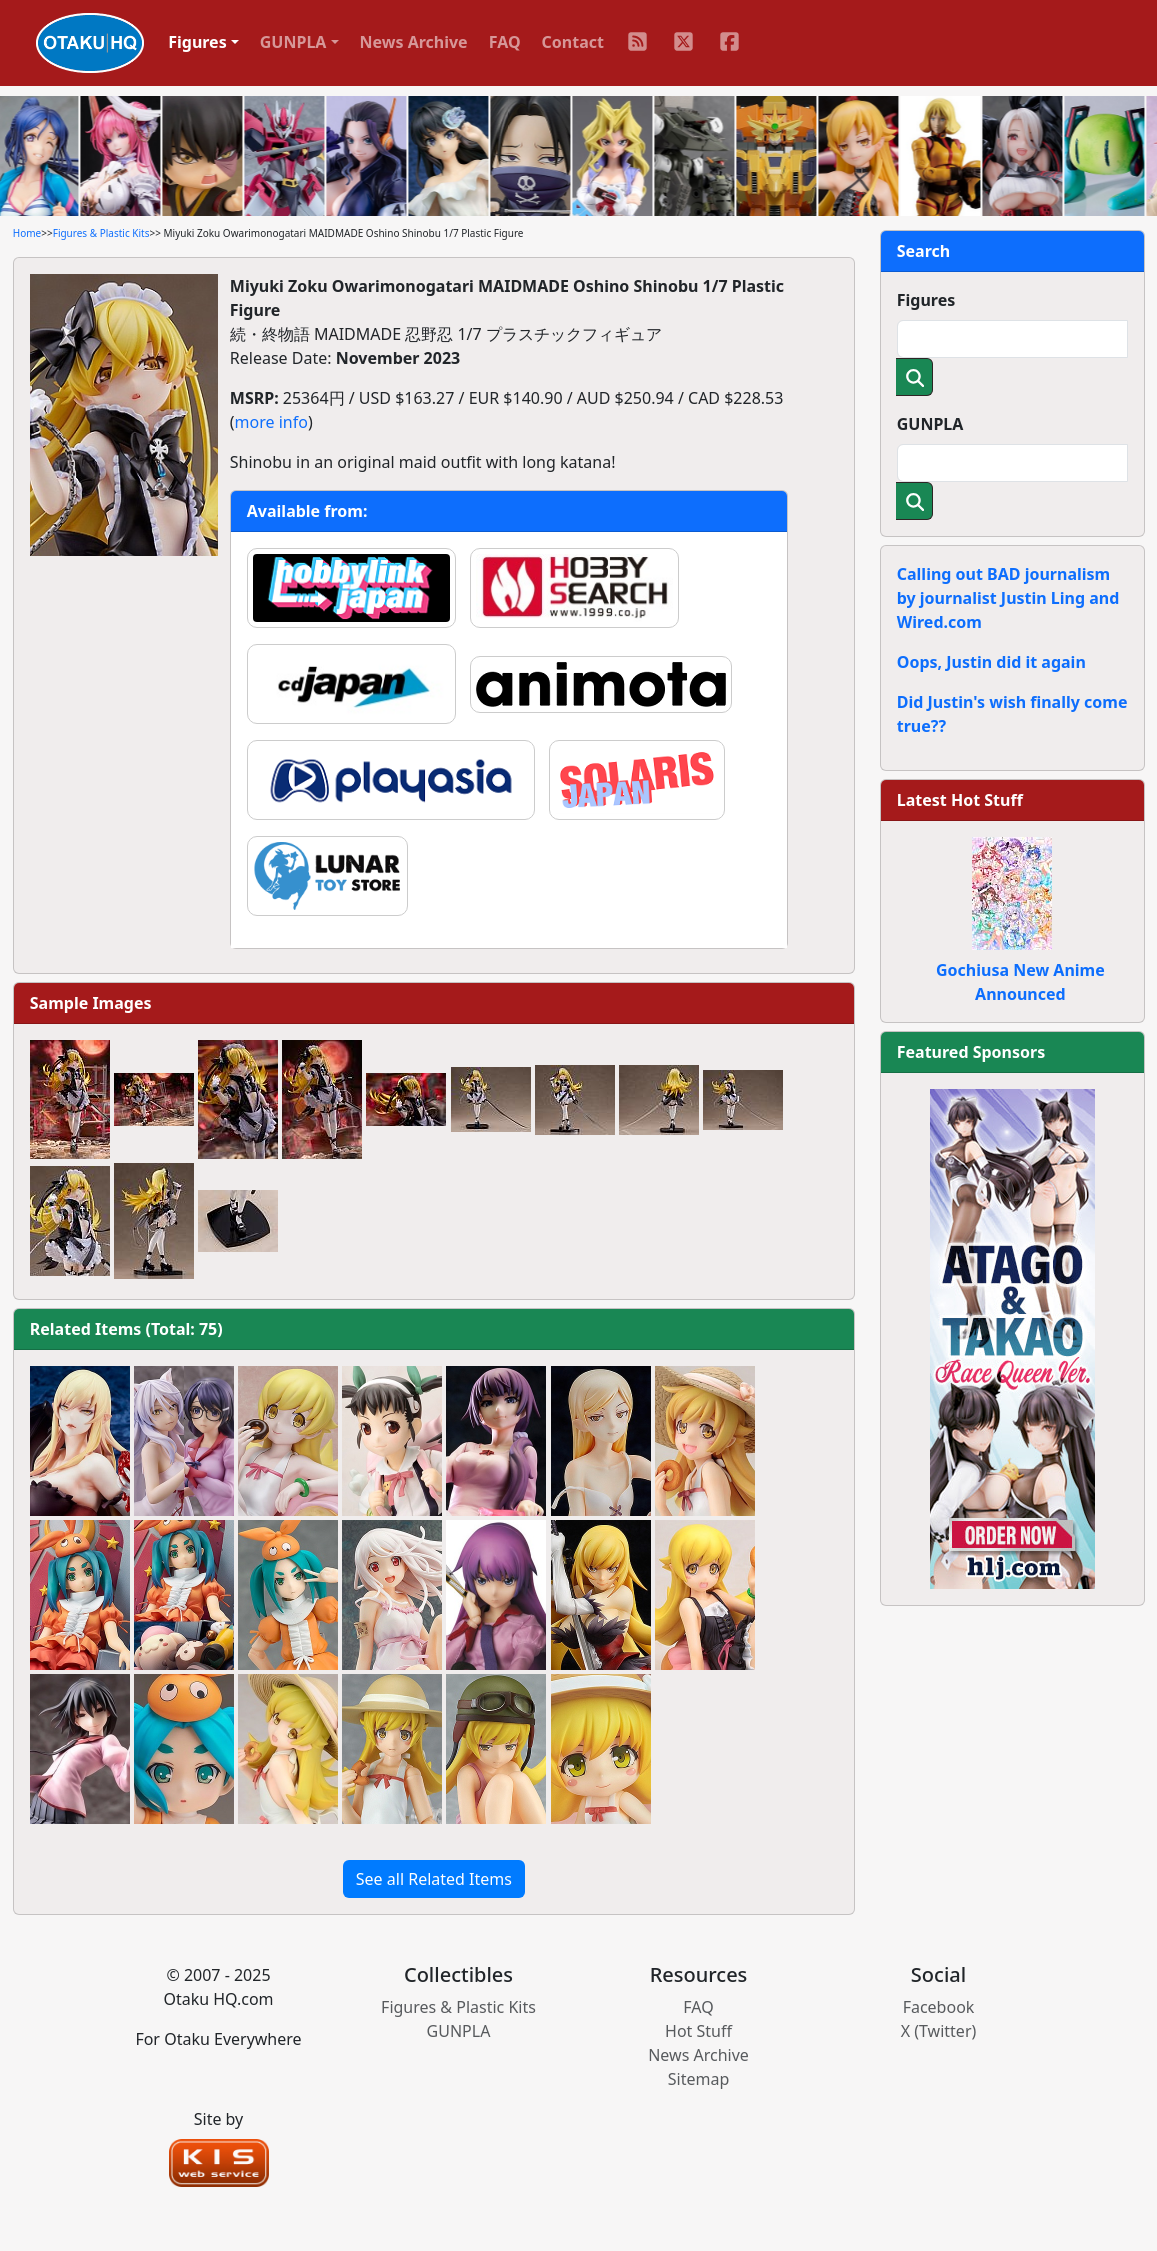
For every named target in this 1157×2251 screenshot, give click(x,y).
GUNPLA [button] (293, 42)
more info (271, 422)
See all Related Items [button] (434, 1879)
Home (27, 233)
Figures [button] (197, 42)
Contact (573, 42)
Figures (926, 300)
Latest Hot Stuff (960, 800)
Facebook (939, 2007)
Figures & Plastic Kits (101, 233)
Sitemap (699, 2079)
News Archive (414, 42)
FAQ (505, 42)
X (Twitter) (939, 2031)
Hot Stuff (698, 2031)
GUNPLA (930, 424)
